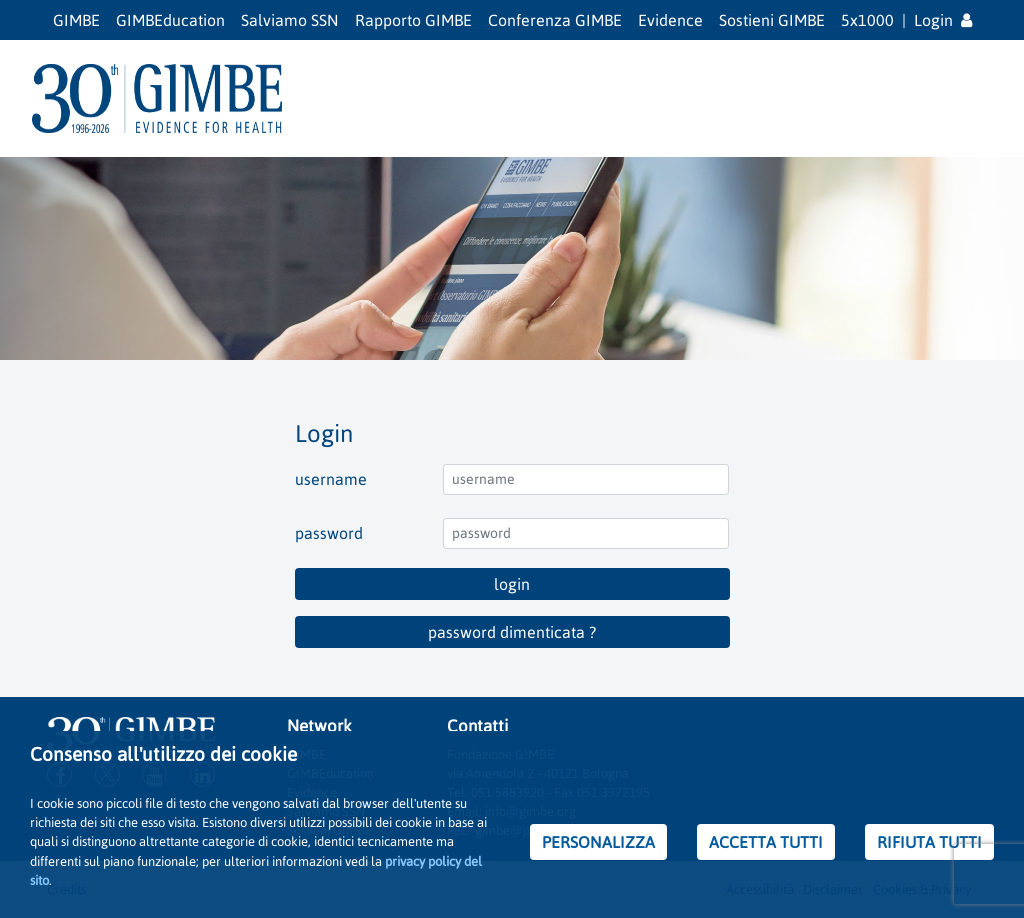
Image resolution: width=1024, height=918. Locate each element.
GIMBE (76, 20)
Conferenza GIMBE (555, 20)
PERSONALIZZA (598, 842)
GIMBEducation (170, 20)
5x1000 (867, 20)
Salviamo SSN (290, 20)
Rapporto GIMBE (413, 20)
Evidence (670, 20)
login (512, 584)
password (329, 533)
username (331, 479)
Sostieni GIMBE (772, 20)
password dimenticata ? (512, 632)
